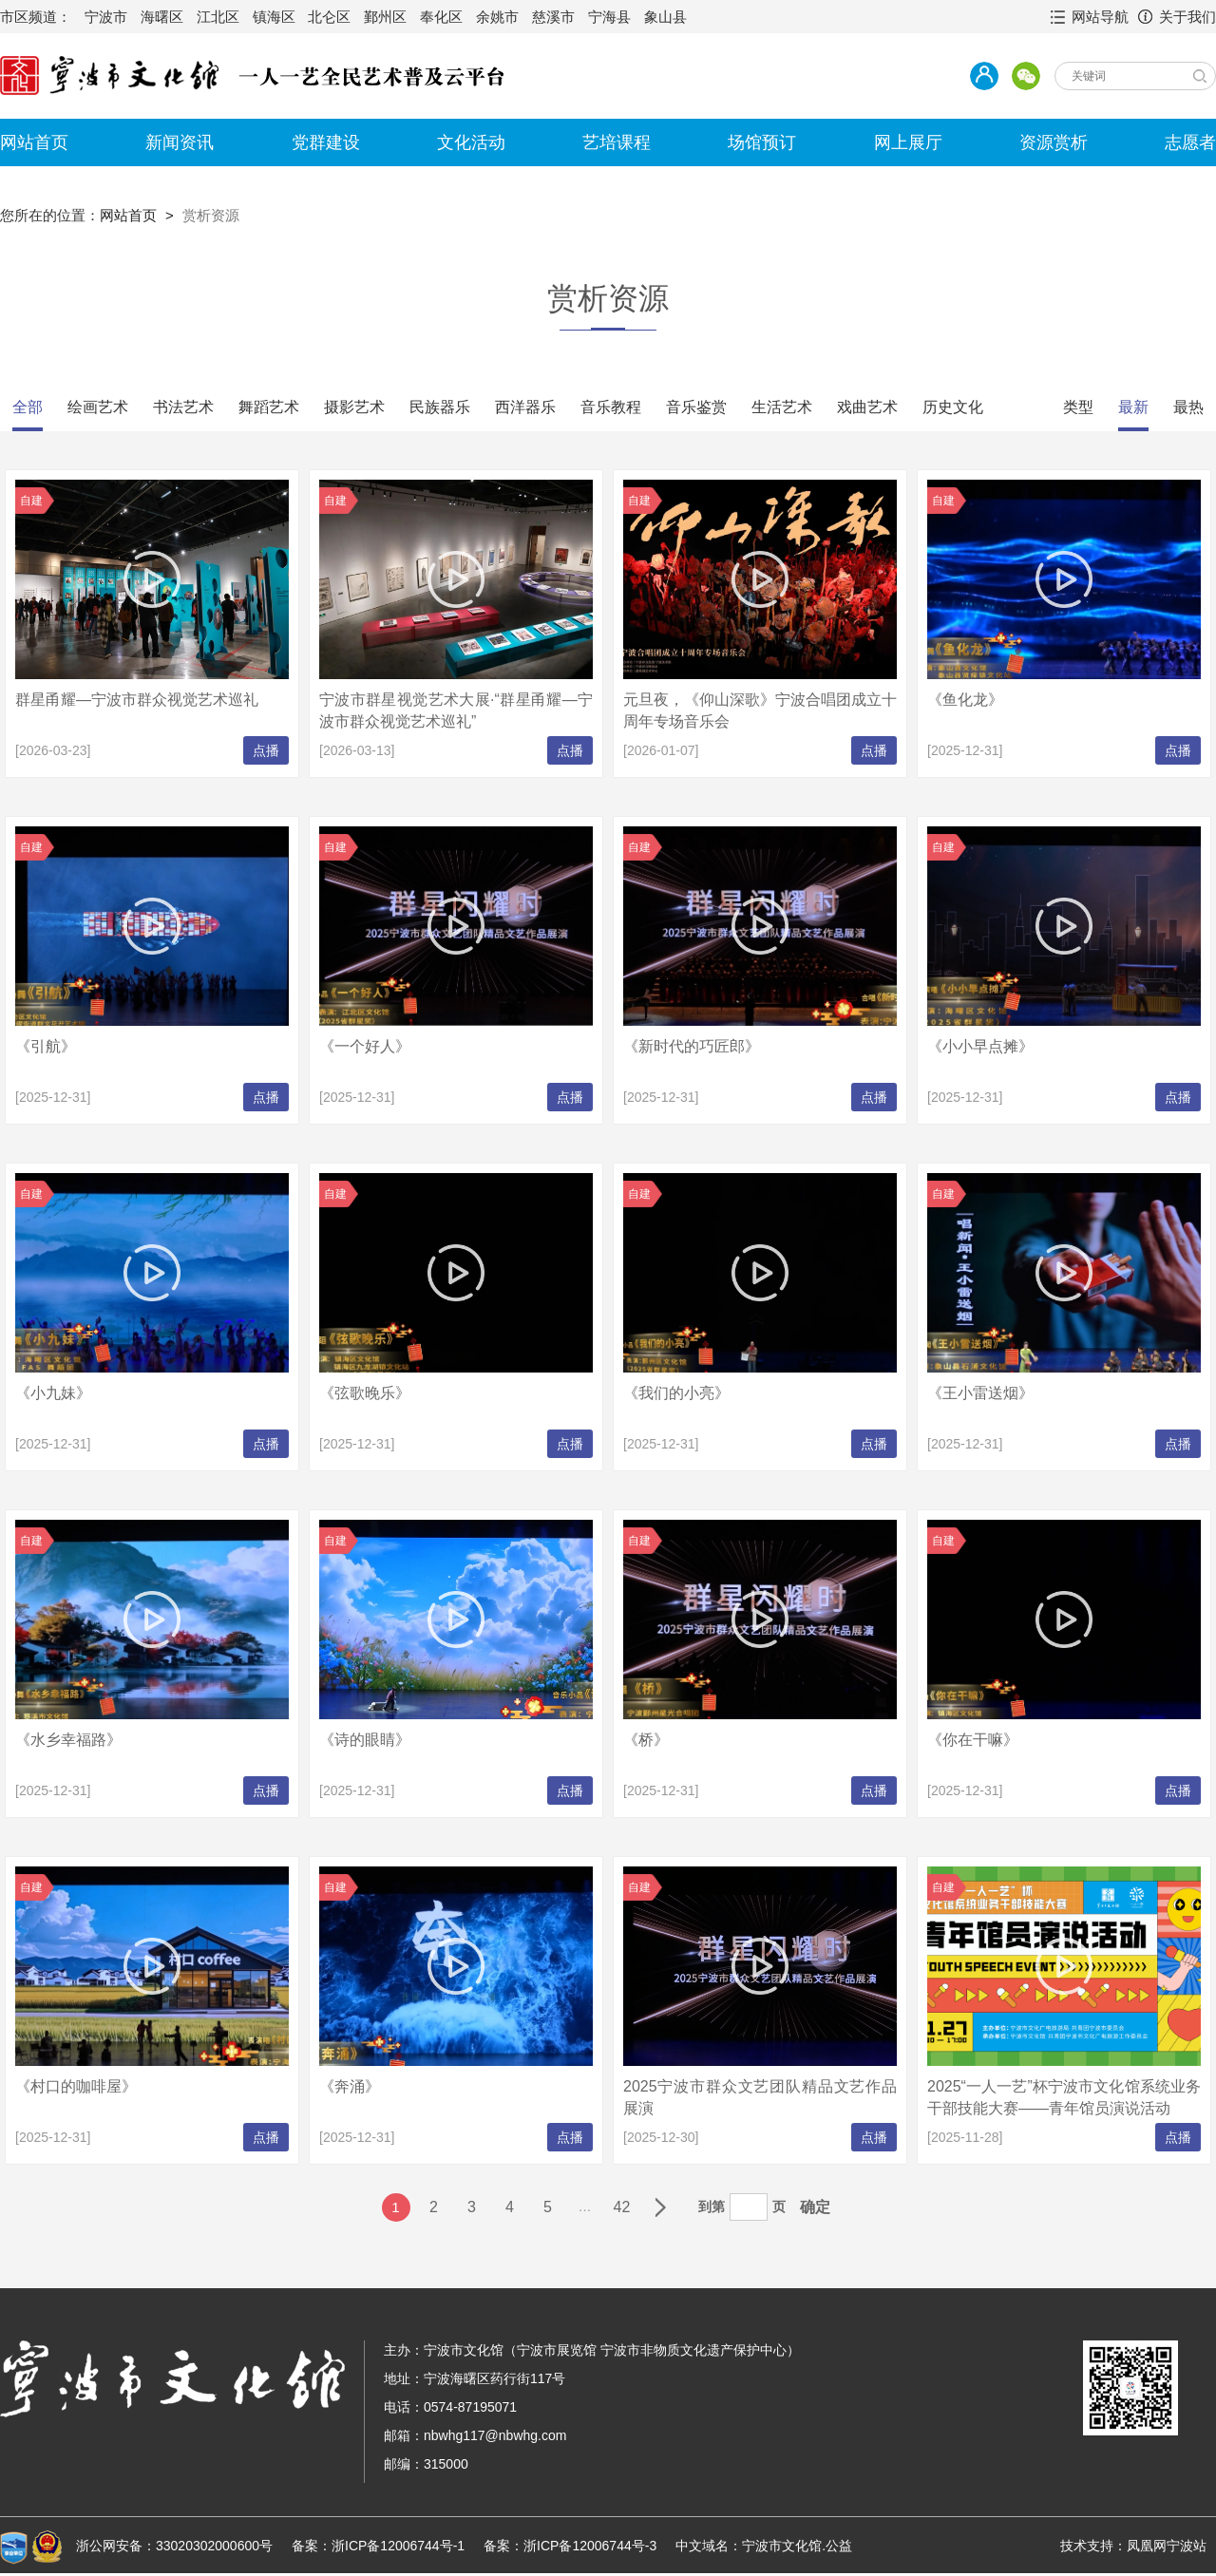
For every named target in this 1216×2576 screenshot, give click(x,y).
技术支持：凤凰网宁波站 (1133, 2545)
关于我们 (1187, 17)
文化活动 (471, 142)
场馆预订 (762, 142)
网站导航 (1100, 17)
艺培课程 (616, 142)
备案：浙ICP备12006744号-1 (378, 2545)
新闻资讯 (179, 142)
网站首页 (34, 142)
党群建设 (326, 142)
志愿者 (1190, 142)
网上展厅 (908, 142)
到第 (711, 2206)
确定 (815, 2207)
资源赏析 (1053, 142)
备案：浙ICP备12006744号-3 (570, 2545)
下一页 (660, 2207)
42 (622, 2207)
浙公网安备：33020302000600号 (174, 2545)
